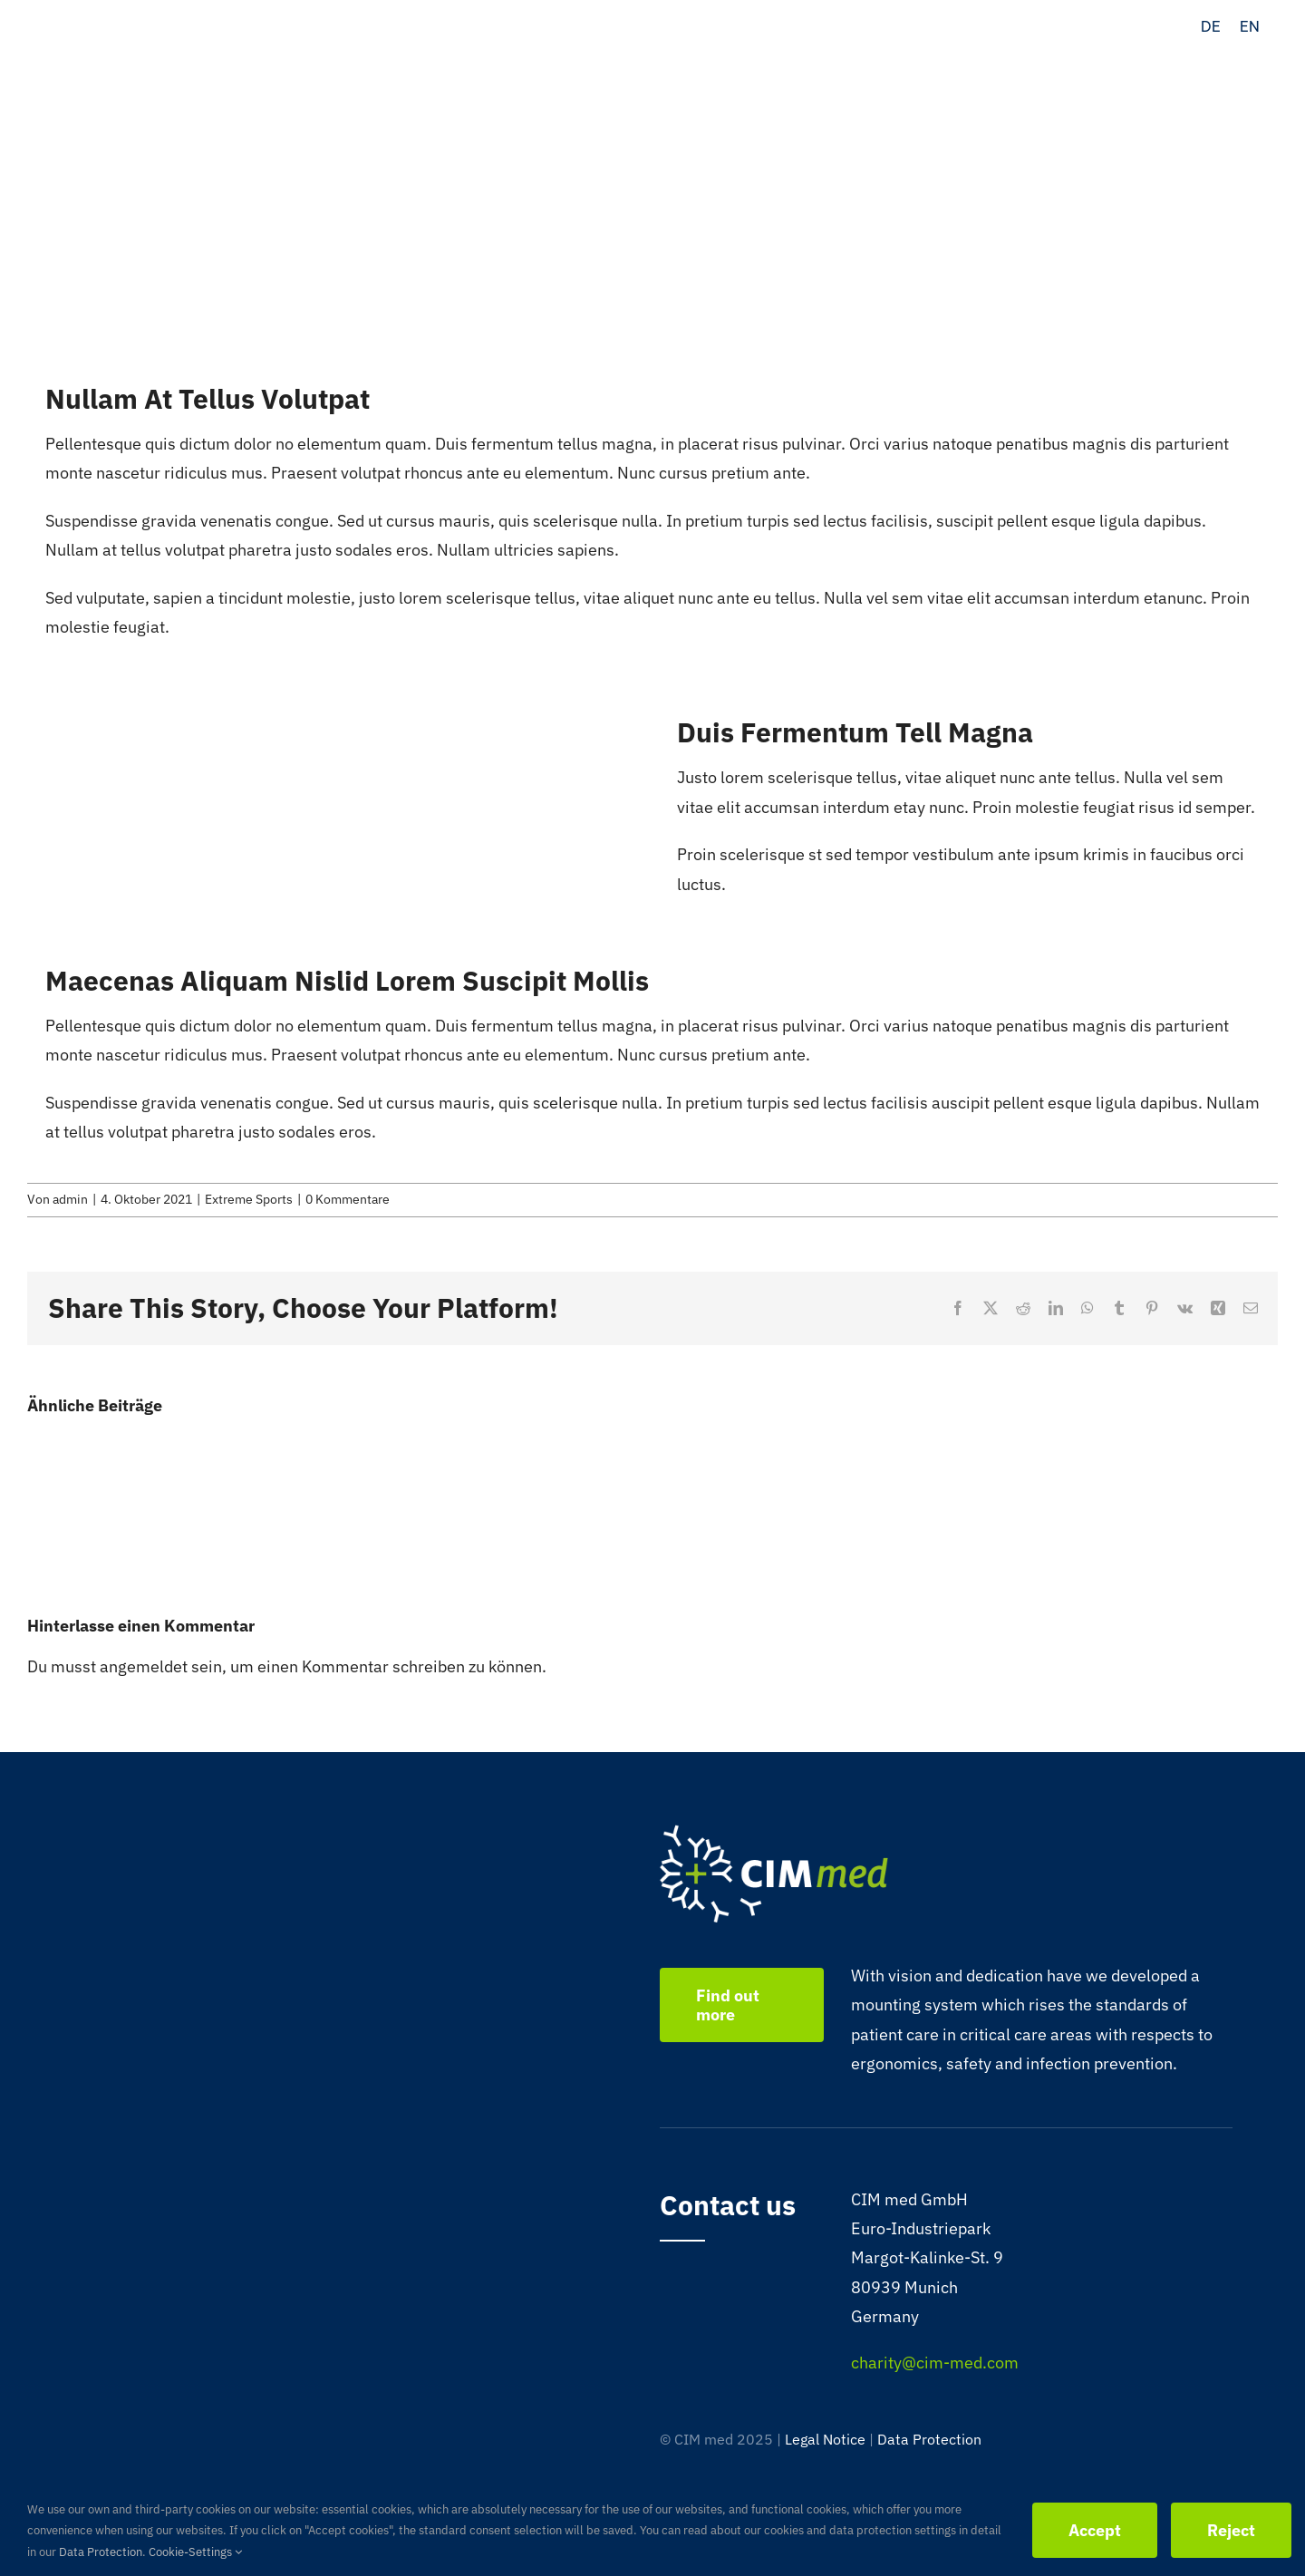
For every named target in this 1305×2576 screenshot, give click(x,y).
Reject (1231, 2530)
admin (70, 1199)
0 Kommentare (347, 1199)
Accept (1094, 2530)
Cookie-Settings (195, 2552)
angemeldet (144, 1666)
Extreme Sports (249, 1199)
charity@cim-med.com (935, 2362)
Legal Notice (825, 2439)
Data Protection (929, 2439)
